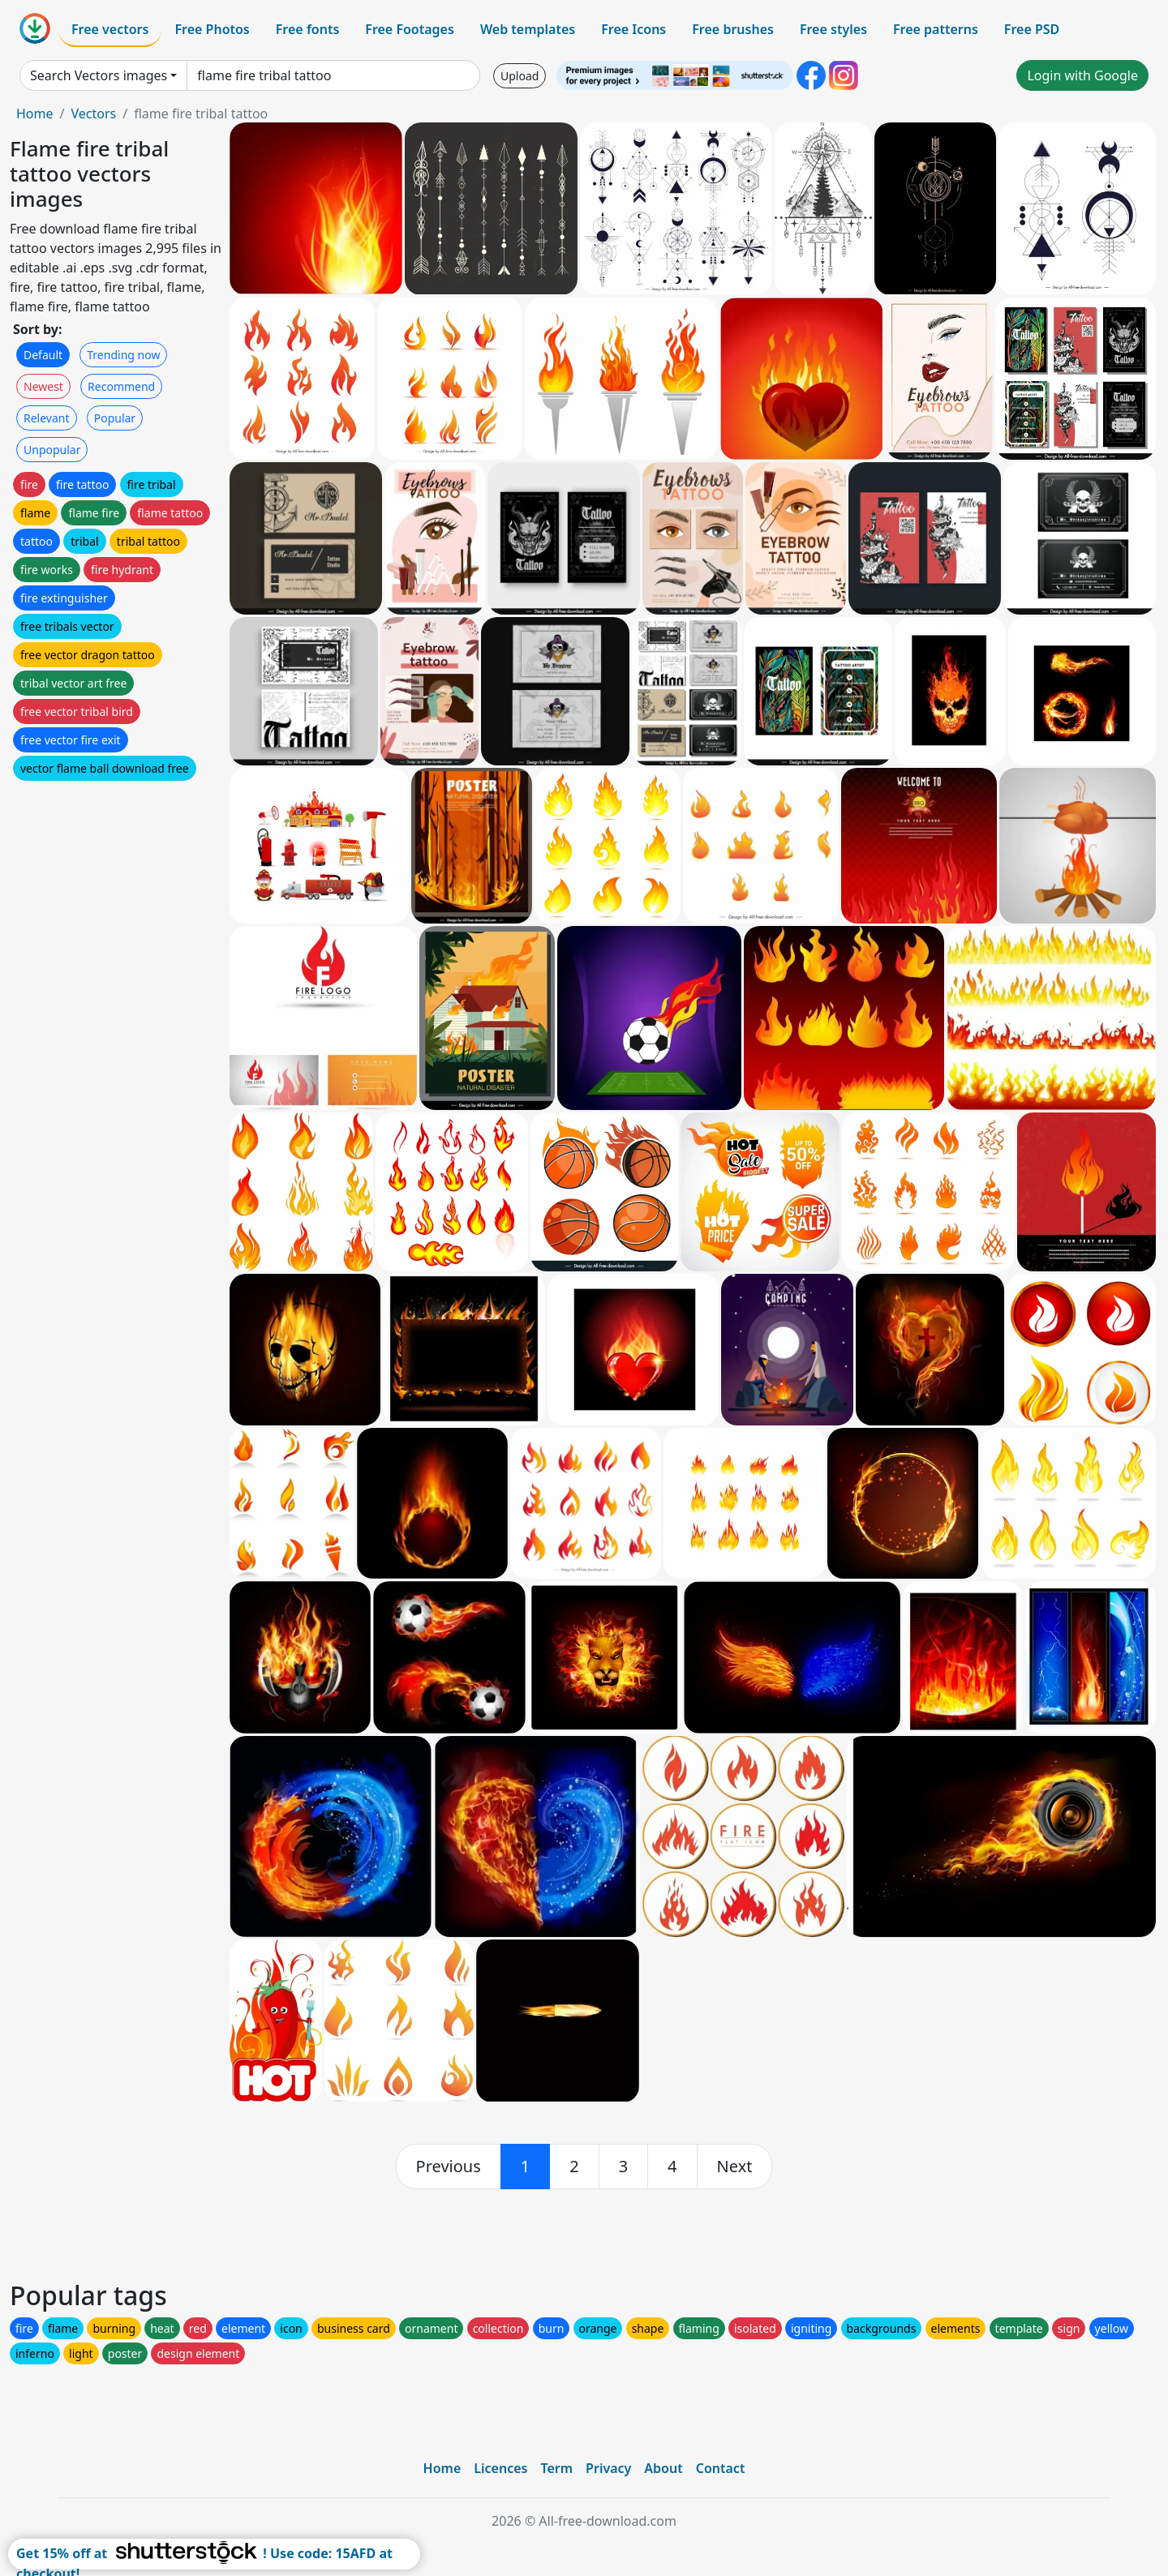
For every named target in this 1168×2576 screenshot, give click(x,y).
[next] (735, 2166)
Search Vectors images (98, 75)
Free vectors (109, 29)
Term (556, 2468)
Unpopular (52, 449)
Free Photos (211, 29)
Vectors (93, 113)
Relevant (47, 418)
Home (35, 113)
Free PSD (1031, 29)
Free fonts (308, 29)
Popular (114, 418)
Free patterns (935, 29)
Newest (43, 386)
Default (43, 354)
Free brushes (733, 29)
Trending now (123, 354)
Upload (519, 76)
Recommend (121, 386)
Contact (720, 2468)
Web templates (527, 29)
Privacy (608, 2468)
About (663, 2468)
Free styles (833, 29)
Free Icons (633, 29)
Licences (500, 2468)
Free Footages (409, 29)
